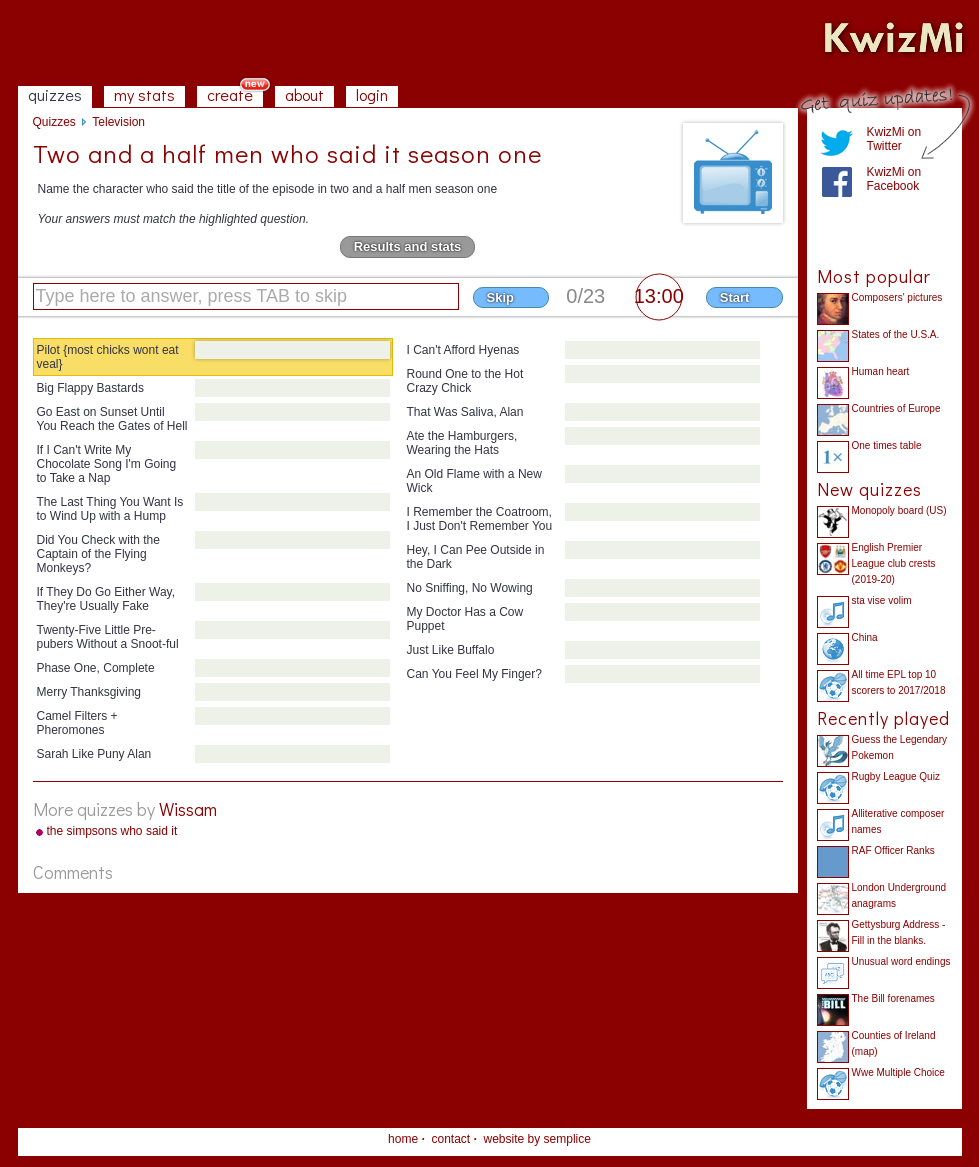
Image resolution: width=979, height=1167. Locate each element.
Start (735, 297)
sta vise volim (882, 600)
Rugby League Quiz (896, 776)
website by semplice (537, 1139)
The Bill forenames (893, 998)
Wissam (188, 809)
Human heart (881, 371)
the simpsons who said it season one (112, 832)
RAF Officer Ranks (893, 850)
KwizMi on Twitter (894, 139)
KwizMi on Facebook (894, 179)
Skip (500, 297)
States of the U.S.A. (896, 334)
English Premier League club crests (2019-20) (894, 563)
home (403, 1139)
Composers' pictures (897, 297)
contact (450, 1139)
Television (118, 122)
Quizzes (54, 122)
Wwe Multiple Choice (898, 1072)
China (865, 637)
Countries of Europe (896, 408)
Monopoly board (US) (899, 510)
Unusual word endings (901, 961)
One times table (887, 445)
